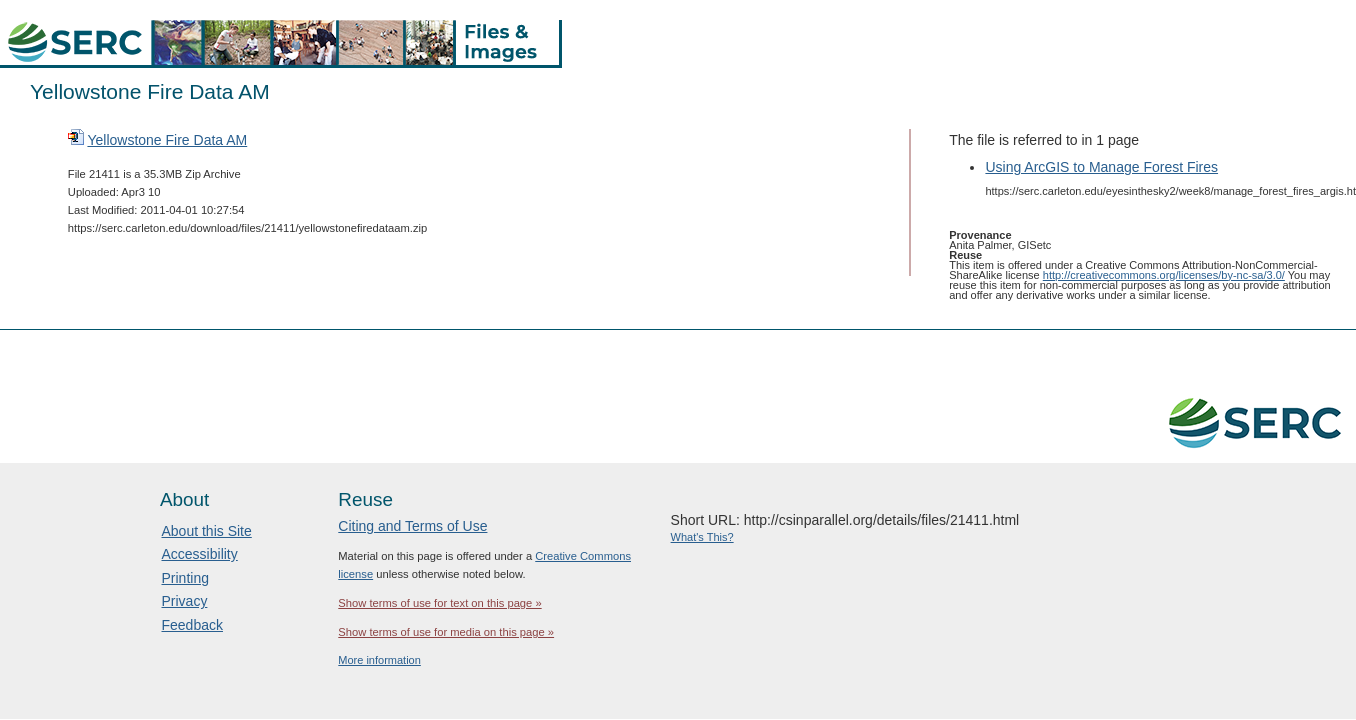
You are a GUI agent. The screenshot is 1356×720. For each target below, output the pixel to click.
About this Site (207, 531)
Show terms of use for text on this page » (439, 603)
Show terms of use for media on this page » (446, 632)
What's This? (702, 537)
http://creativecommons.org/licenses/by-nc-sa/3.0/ (1164, 275)
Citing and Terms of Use (412, 526)
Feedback (192, 625)
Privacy (185, 601)
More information (379, 660)
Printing (185, 578)
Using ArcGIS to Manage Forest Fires (1101, 167)
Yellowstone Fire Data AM (167, 140)
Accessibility (200, 554)
